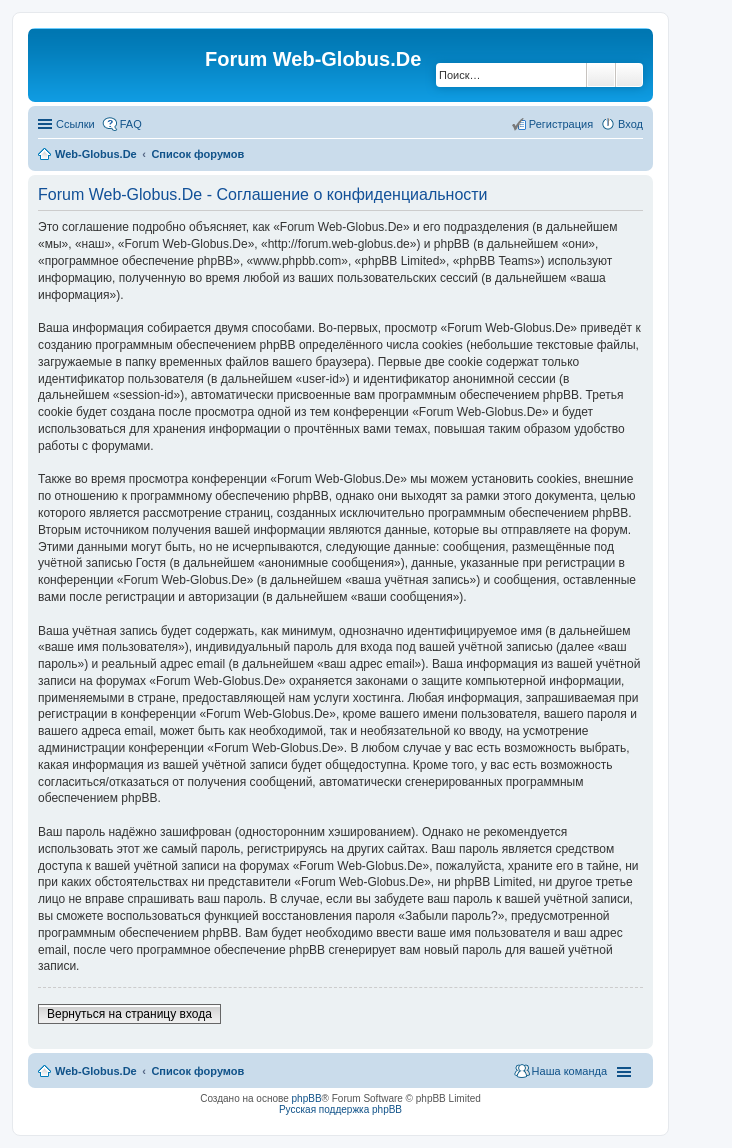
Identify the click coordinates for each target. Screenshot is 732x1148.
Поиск (601, 75)
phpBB (307, 1098)
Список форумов (197, 154)
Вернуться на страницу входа (129, 1014)
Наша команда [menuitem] (569, 1071)
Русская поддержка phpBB (340, 1109)
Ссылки (75, 124)
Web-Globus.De (96, 154)
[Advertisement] (582, 400)
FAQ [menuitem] (131, 124)
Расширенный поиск (629, 75)
